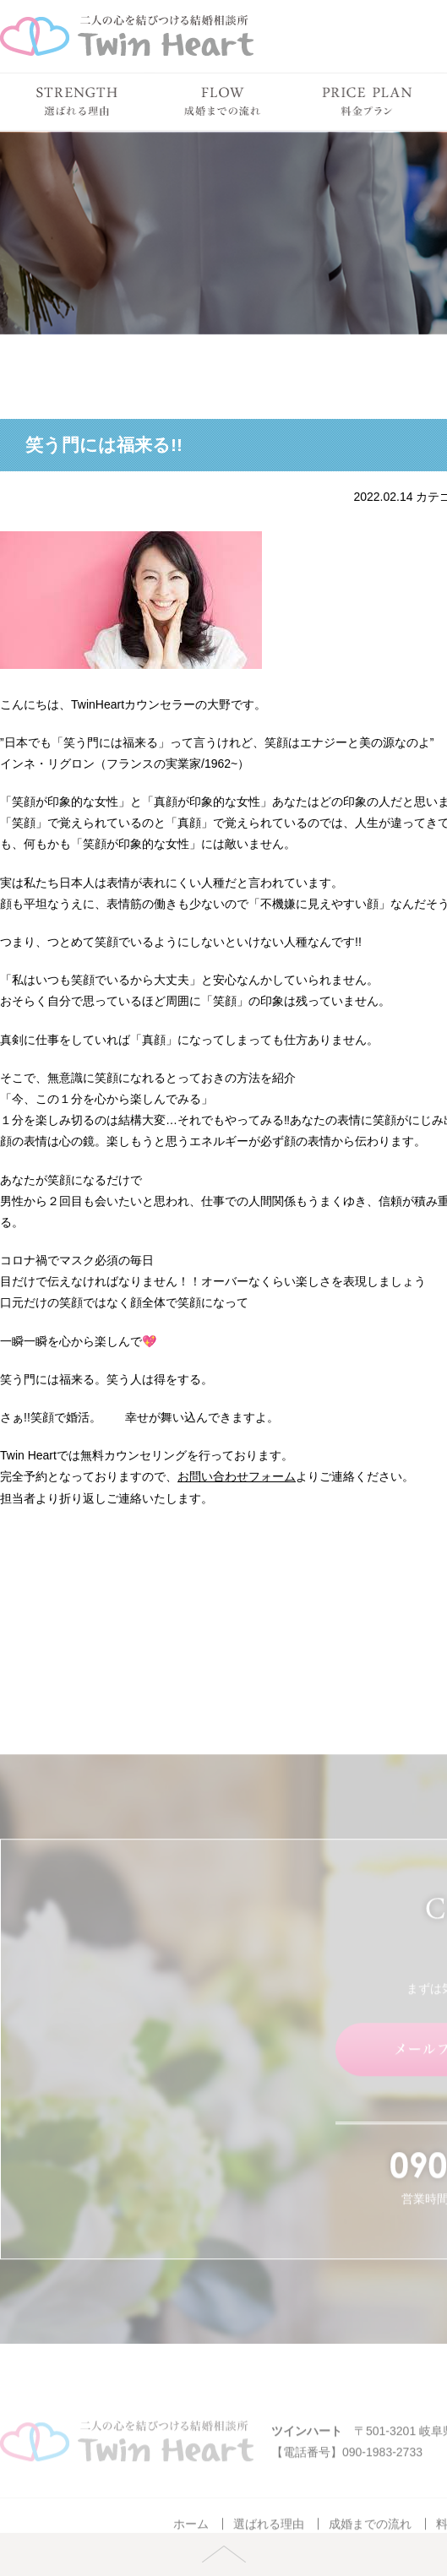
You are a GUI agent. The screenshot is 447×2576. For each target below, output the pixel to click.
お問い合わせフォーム (236, 1476)
